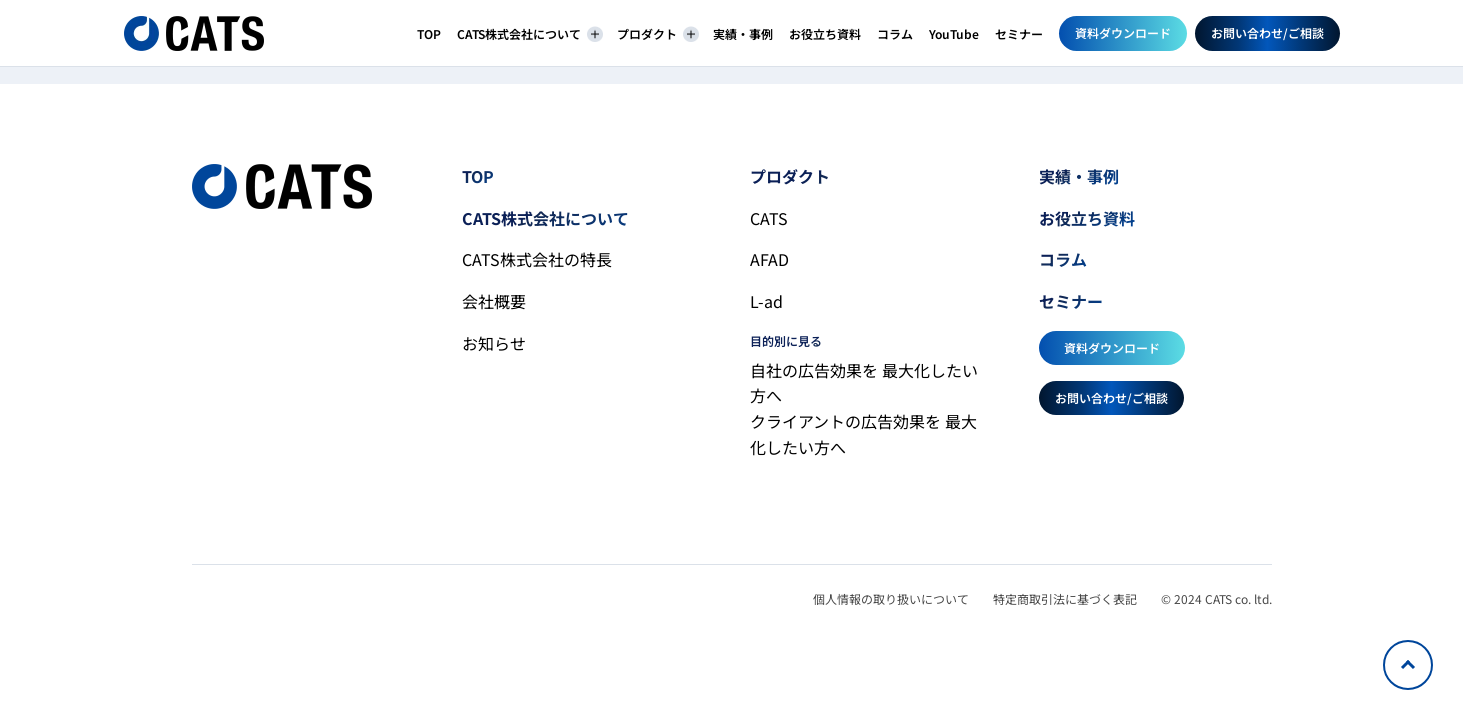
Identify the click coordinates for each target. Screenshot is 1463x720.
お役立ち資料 (825, 33)
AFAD (769, 259)
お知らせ (494, 343)
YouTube (954, 33)
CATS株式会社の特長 (537, 259)
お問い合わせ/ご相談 (1267, 32)
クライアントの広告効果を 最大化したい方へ (863, 434)
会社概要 (494, 301)
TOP (429, 33)
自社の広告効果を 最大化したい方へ (864, 383)
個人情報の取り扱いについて (891, 598)
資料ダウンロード (1123, 32)
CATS (769, 218)
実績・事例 (743, 33)
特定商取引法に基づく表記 (1065, 598)
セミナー (1019, 33)
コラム (895, 33)
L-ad (766, 301)
